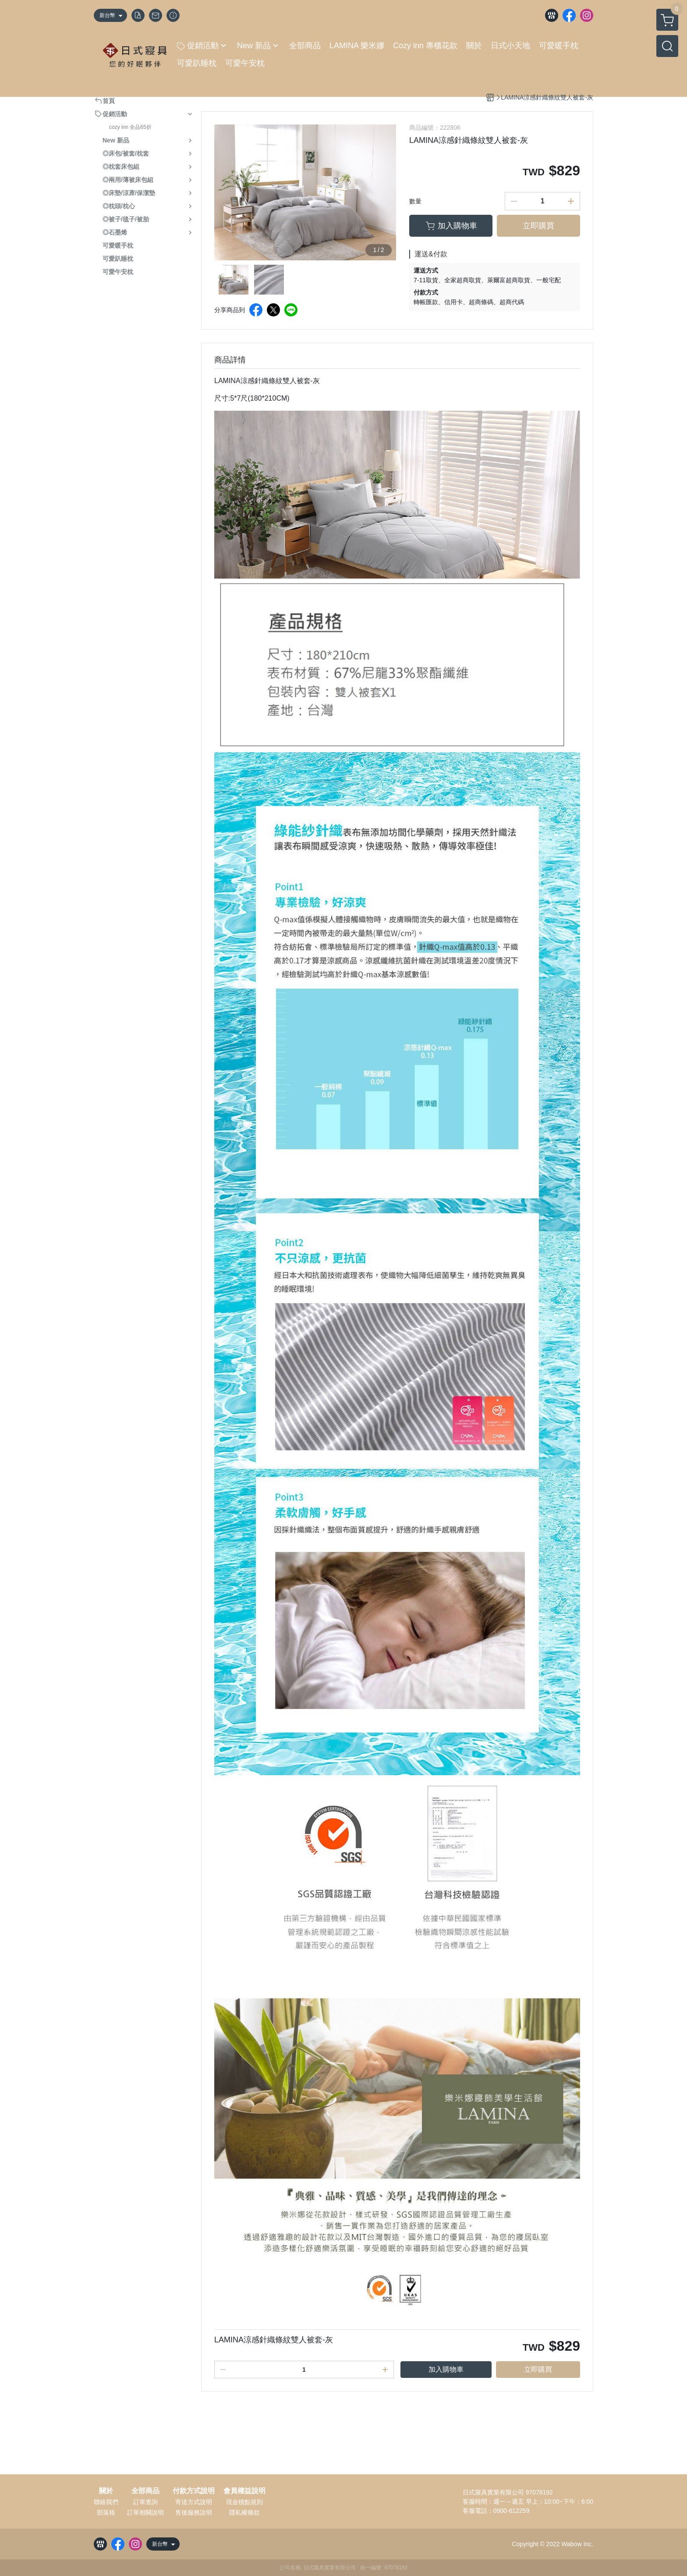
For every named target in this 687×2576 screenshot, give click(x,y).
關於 (106, 2490)
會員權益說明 (244, 2490)
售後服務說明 (193, 2512)
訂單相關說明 (145, 2512)
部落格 (106, 2512)
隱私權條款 (244, 2512)
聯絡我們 (106, 2502)
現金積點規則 (244, 2502)
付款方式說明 (194, 2490)
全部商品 (145, 2490)
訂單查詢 (145, 2502)
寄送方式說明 (193, 2502)
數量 (415, 201)
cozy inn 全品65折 (130, 127)
